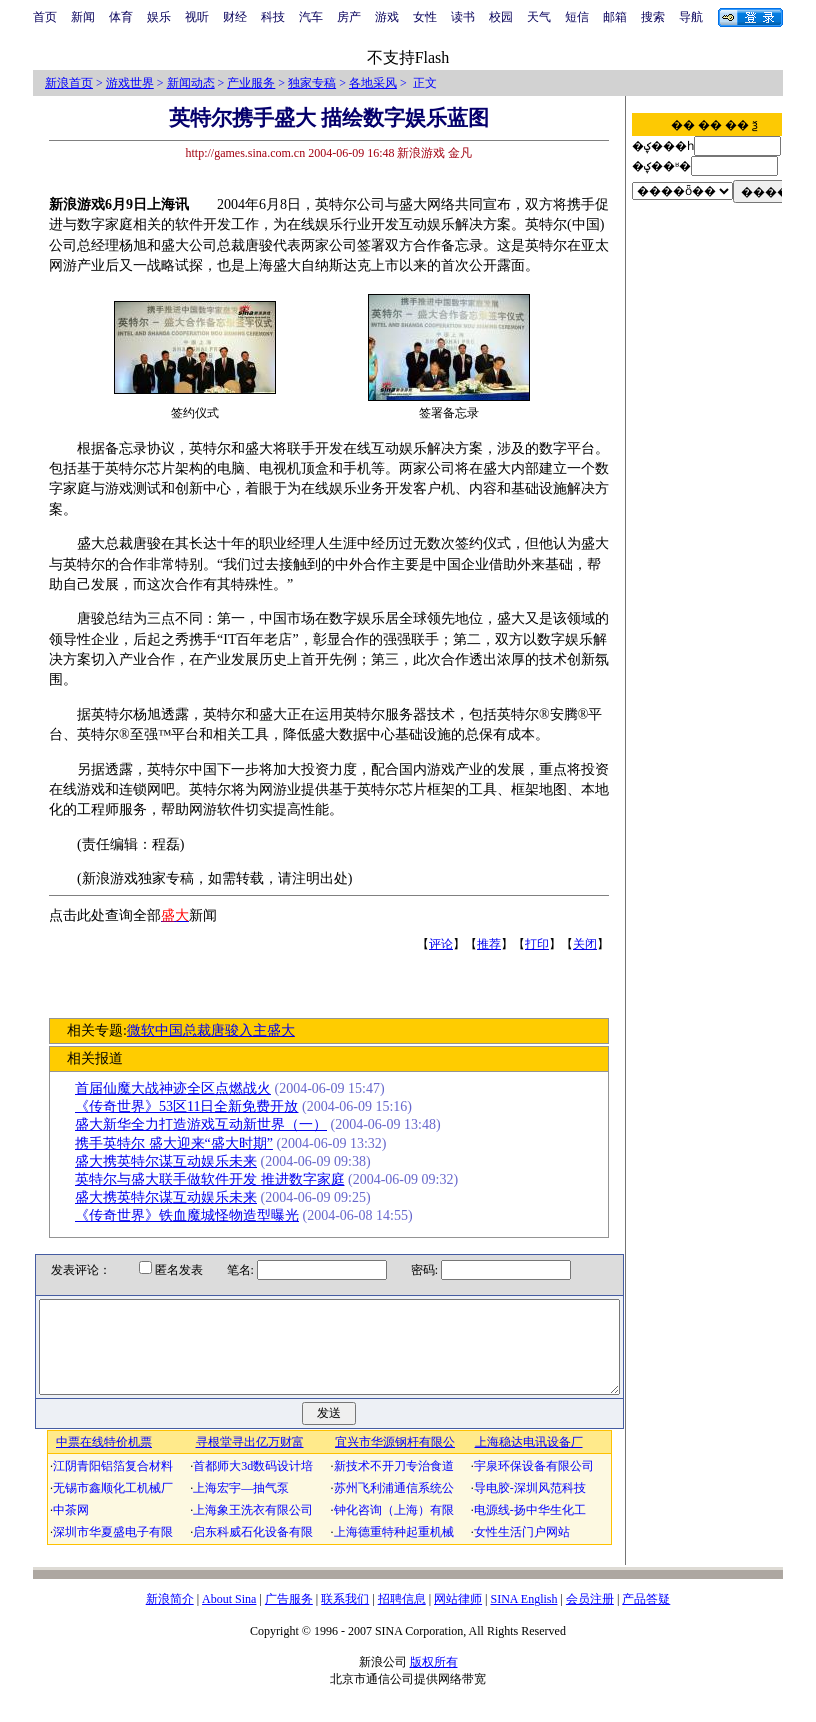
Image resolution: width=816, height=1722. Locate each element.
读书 (463, 17)
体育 (121, 17)
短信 (577, 17)
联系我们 (345, 1617)
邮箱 (615, 17)
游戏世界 (130, 83)
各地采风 (373, 83)
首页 (45, 17)
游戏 (387, 17)
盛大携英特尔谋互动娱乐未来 (173, 1161)
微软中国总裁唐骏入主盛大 (217, 1030)
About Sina (229, 1617)
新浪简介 (170, 1617)
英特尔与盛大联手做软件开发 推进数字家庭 (217, 1179)
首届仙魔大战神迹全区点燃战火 (180, 1088)
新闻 (83, 17)
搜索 (653, 17)
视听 (197, 17)
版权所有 (434, 1680)
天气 (539, 17)
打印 (544, 944)
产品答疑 (646, 1617)
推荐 (496, 944)
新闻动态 (191, 83)
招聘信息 (402, 1617)
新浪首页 (69, 83)
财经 (235, 17)
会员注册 (590, 1617)
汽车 (311, 17)
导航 (691, 17)
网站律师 (458, 1617)
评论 (448, 944)
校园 (501, 17)
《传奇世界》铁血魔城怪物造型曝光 (194, 1215)
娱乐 (159, 17)
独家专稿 (312, 83)
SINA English (523, 1617)
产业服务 (251, 83)
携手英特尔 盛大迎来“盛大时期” (181, 1143)
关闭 (592, 944)
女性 (425, 17)
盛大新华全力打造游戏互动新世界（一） (208, 1124)
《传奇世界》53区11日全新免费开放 (193, 1106)
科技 (273, 17)
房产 (349, 17)
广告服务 (289, 1617)
